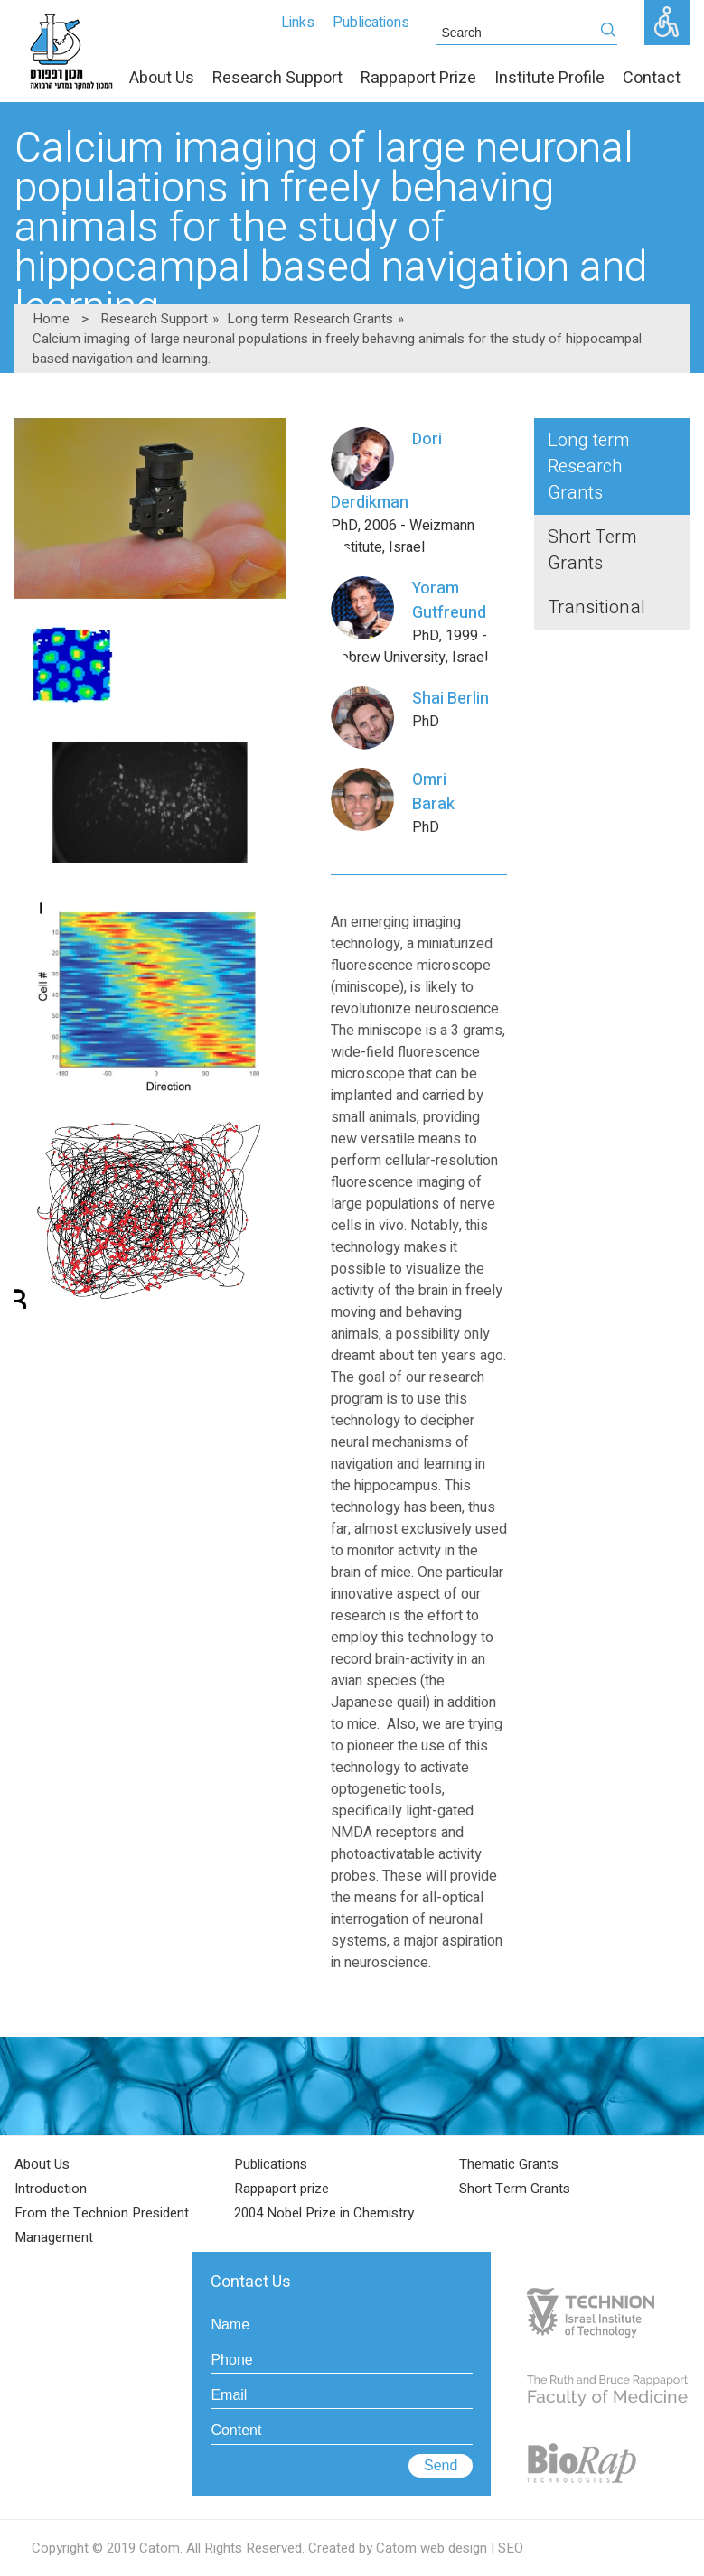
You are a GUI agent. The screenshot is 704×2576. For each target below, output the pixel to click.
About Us (42, 2164)
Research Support (154, 319)
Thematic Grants (509, 2164)
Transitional (596, 607)
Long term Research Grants (310, 319)
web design (453, 2548)
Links (297, 22)
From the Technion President (101, 2213)
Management (53, 2237)
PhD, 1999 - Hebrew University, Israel (410, 622)
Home (51, 319)
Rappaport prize (281, 2188)
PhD (410, 709)
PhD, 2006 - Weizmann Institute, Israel (410, 492)
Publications (371, 22)
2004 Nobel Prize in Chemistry (324, 2213)
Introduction (50, 2188)
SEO (510, 2548)
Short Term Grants (592, 550)
